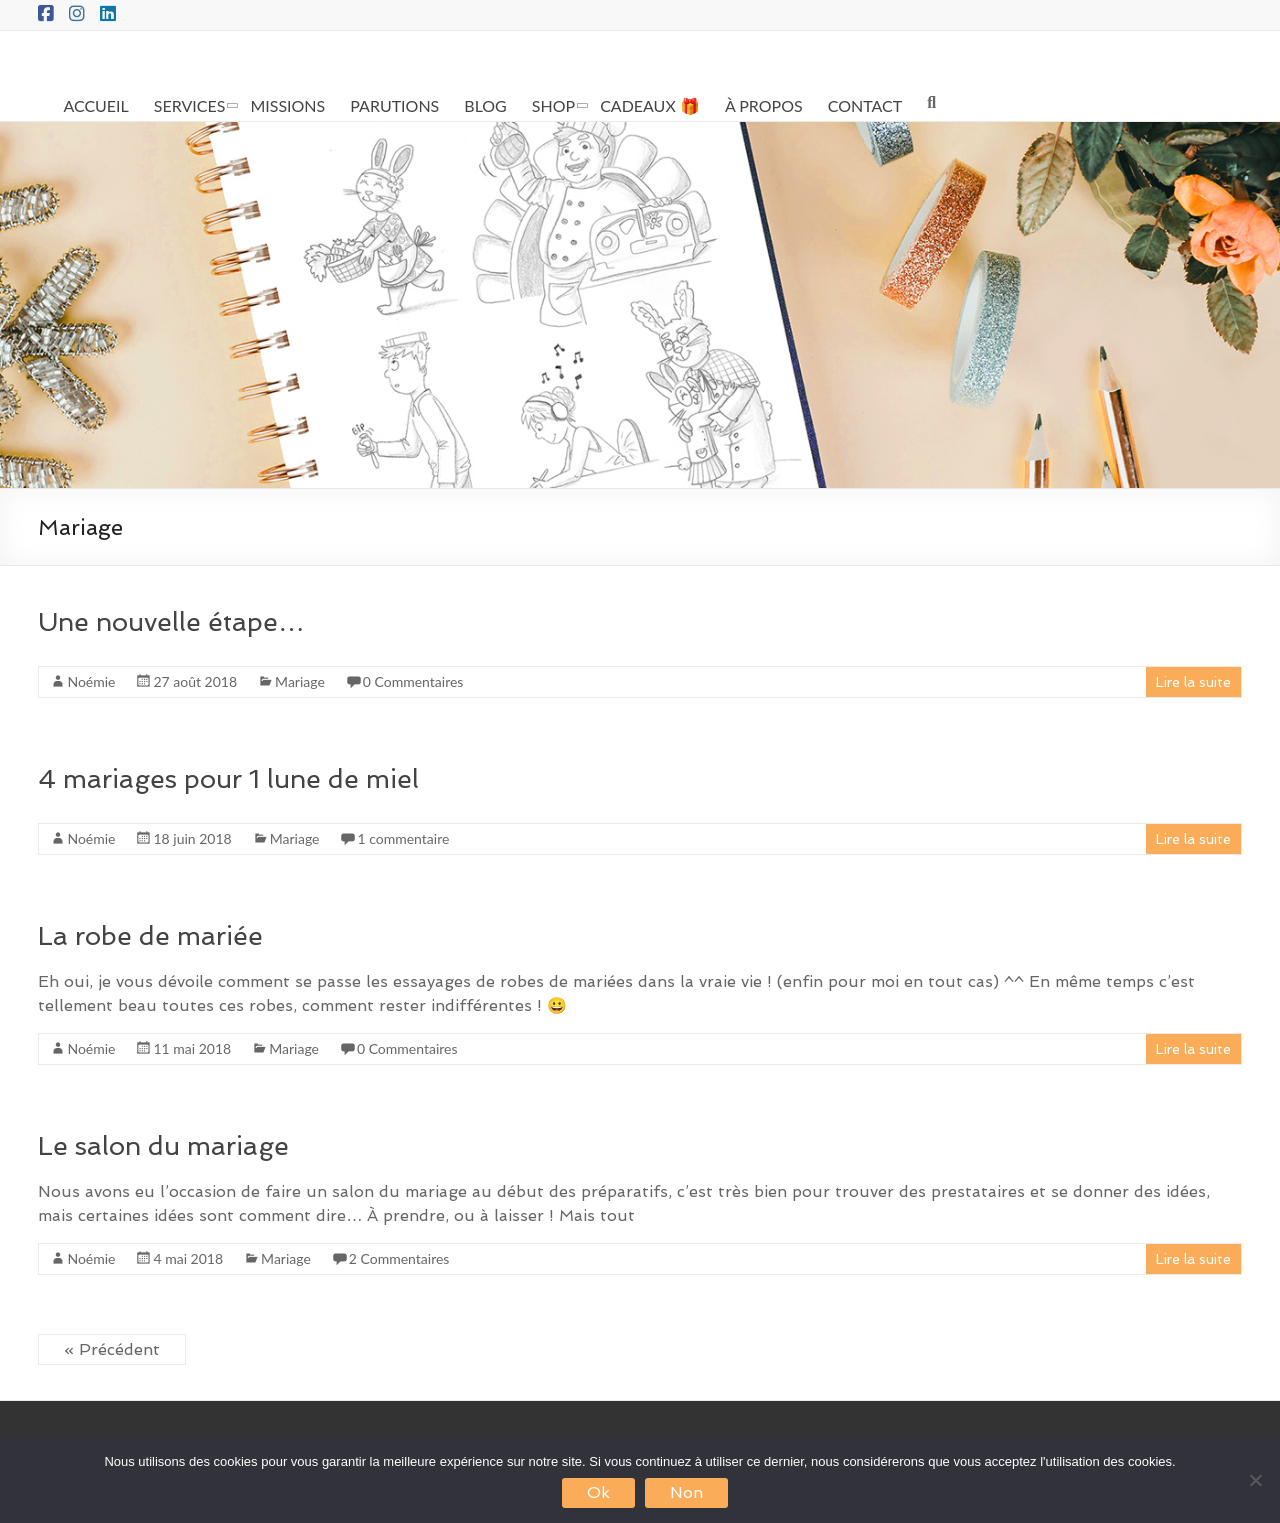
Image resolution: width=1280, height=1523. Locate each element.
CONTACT (865, 105)
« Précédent (112, 1349)
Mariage (300, 681)
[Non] (1255, 1480)
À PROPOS (764, 105)
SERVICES (190, 105)
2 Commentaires (399, 1258)
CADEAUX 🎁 (650, 105)
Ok (598, 1492)
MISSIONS (287, 105)
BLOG (485, 105)
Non (686, 1492)
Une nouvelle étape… (171, 622)
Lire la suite (1193, 682)
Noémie (91, 681)
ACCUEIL (95, 105)
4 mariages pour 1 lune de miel (228, 779)
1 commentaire (403, 838)
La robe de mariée (150, 936)
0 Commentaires (413, 681)
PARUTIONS (394, 105)
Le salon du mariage (163, 1146)
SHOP (553, 105)
